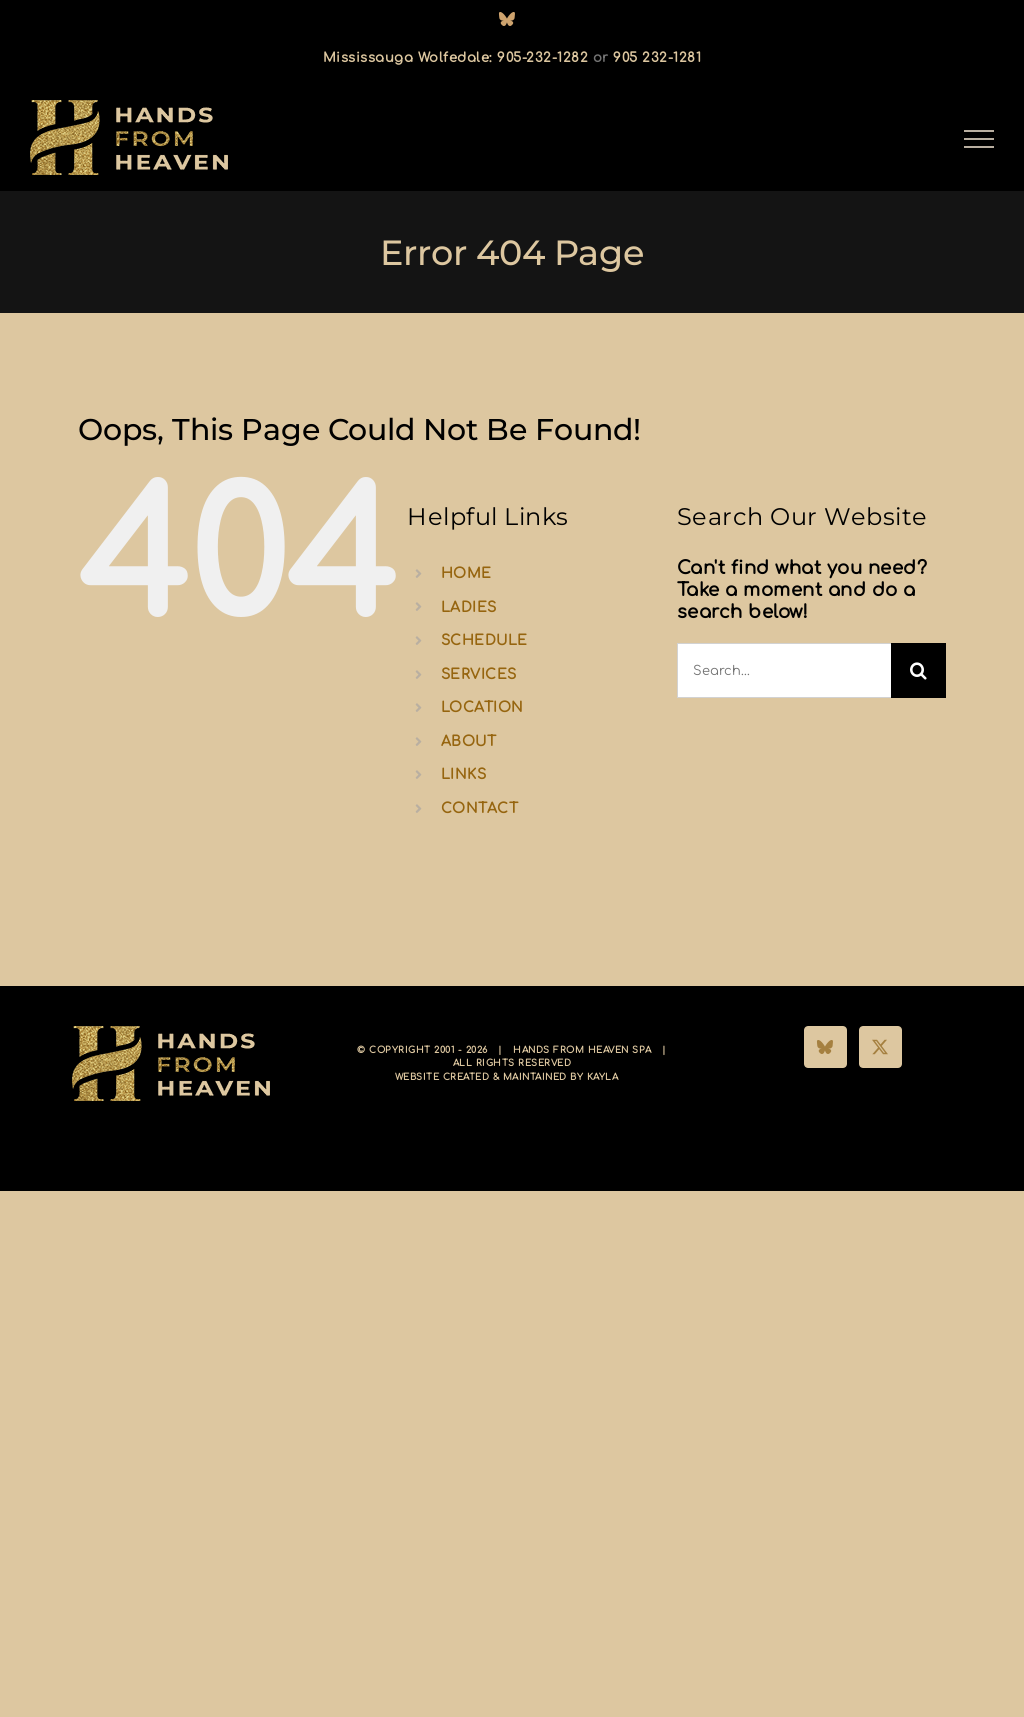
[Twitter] (880, 1047)
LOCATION (482, 707)
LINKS (464, 774)
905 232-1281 (657, 58)
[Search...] (784, 670)
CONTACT (480, 808)
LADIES (469, 607)
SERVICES (479, 674)
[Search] (918, 670)
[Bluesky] (825, 1047)
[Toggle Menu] (979, 139)
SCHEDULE (484, 640)
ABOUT (469, 741)
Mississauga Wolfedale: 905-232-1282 (456, 58)
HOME (466, 573)
